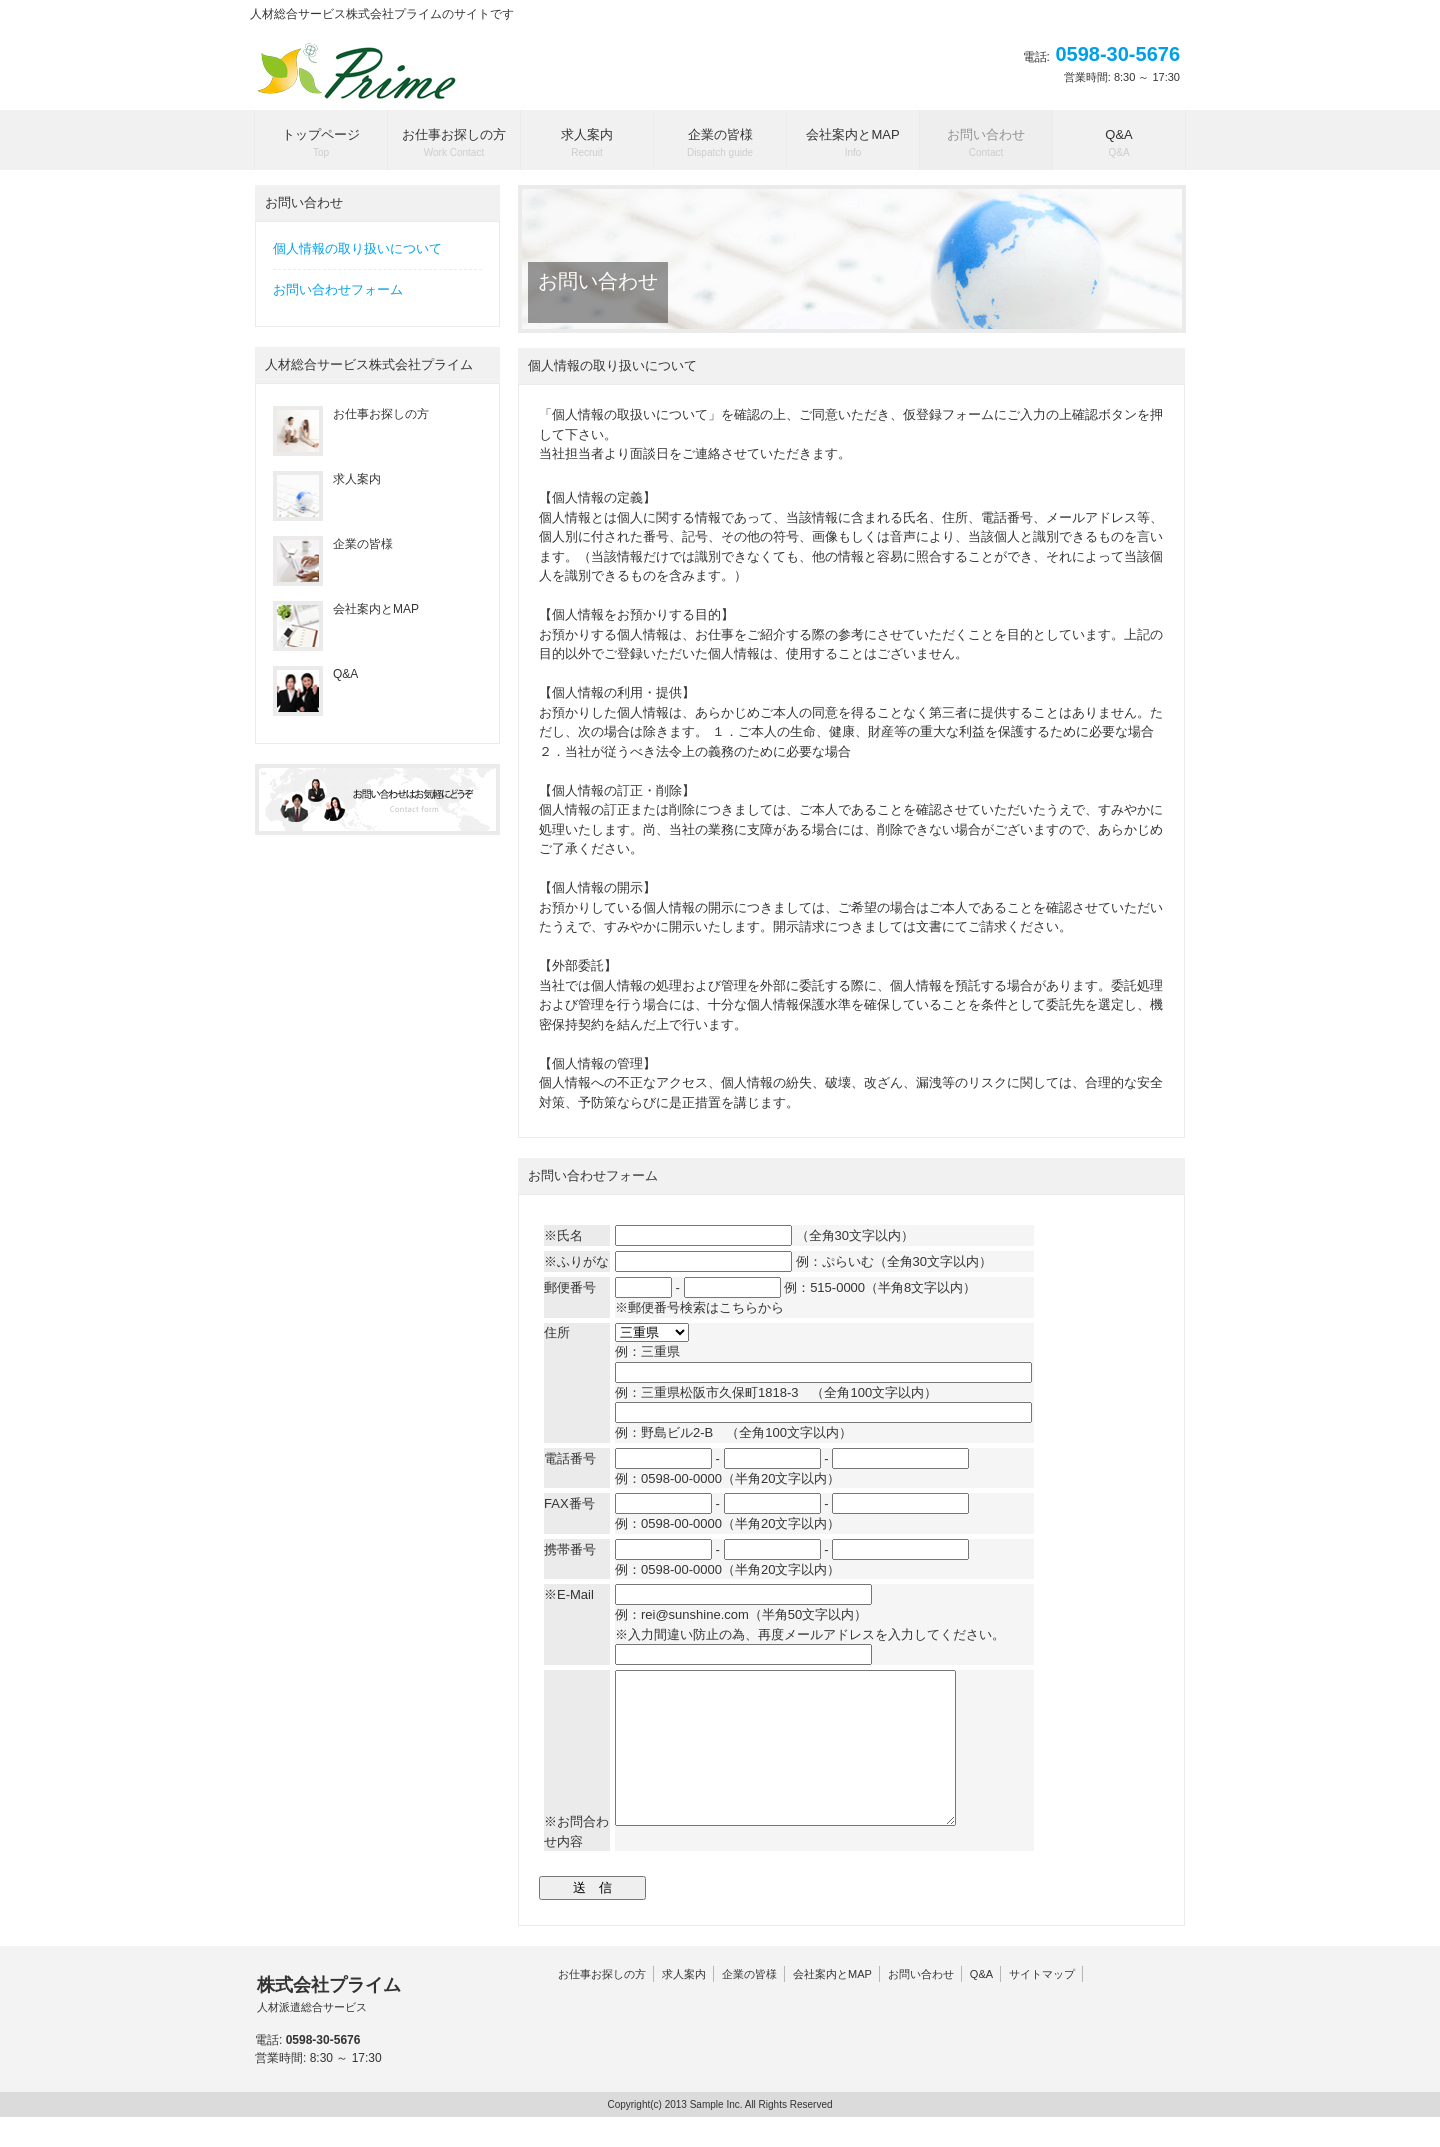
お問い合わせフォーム (338, 289)
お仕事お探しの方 (602, 2004)
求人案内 (684, 2004)
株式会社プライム (329, 2025)
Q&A (981, 2004)
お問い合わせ (921, 2004)
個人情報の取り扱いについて (357, 248)
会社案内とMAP (832, 2004)
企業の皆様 (749, 2004)
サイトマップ (1042, 2004)
